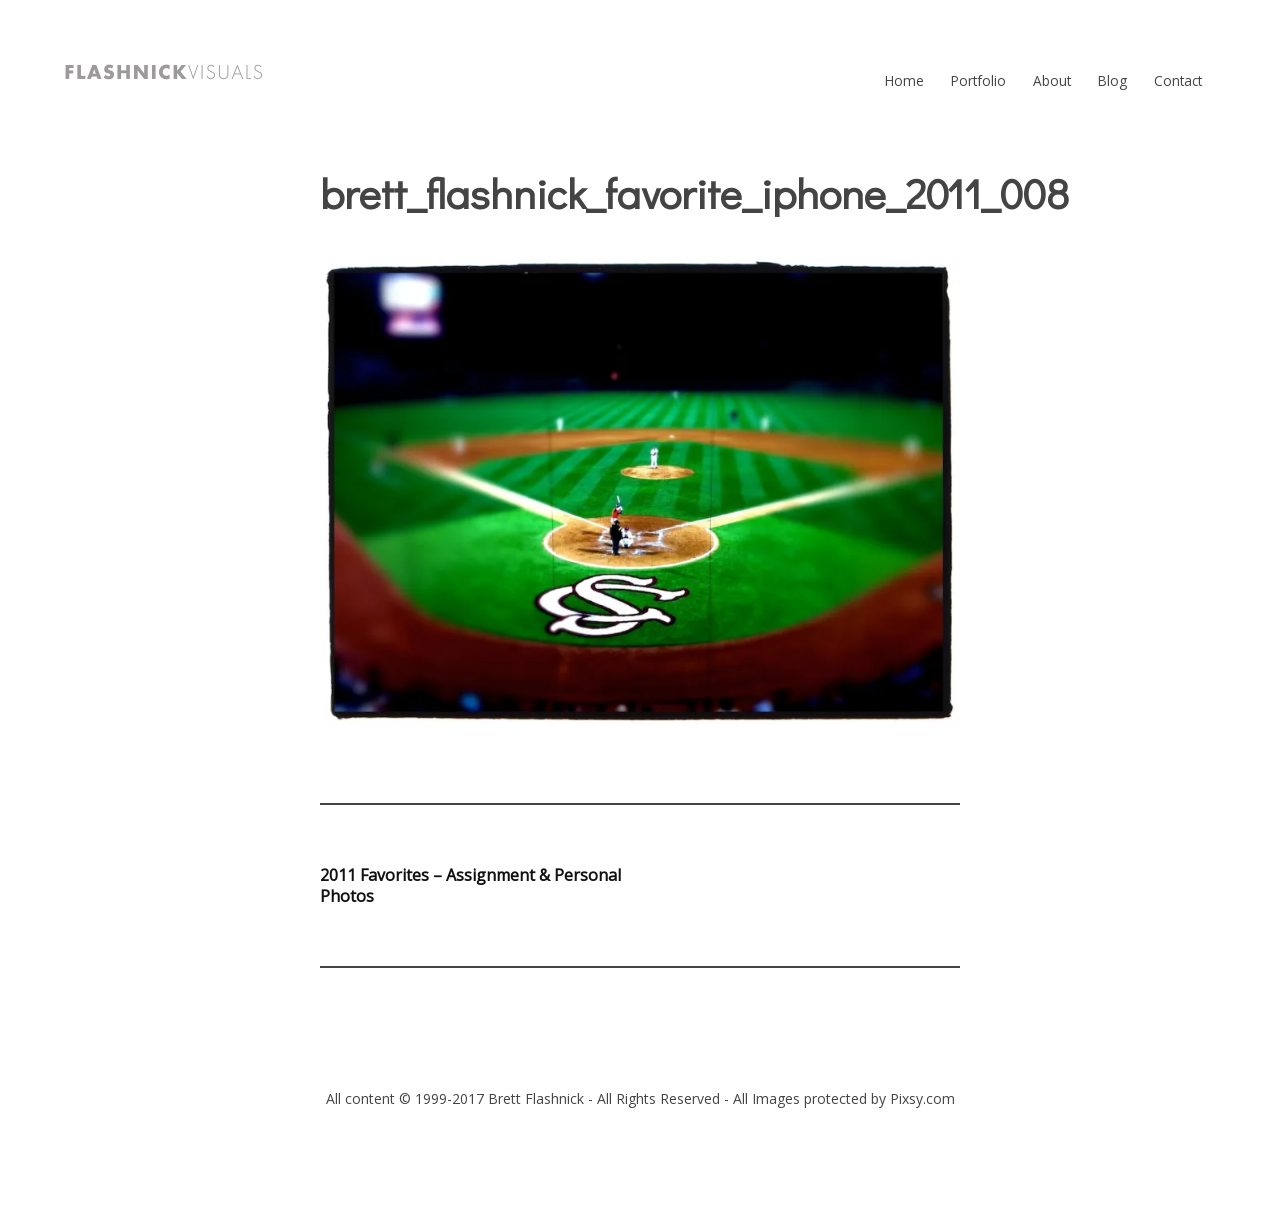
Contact (1178, 80)
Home (904, 80)
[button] (164, 72)
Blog (1112, 80)
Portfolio (978, 80)
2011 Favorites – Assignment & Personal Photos (470, 885)
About (1052, 80)
